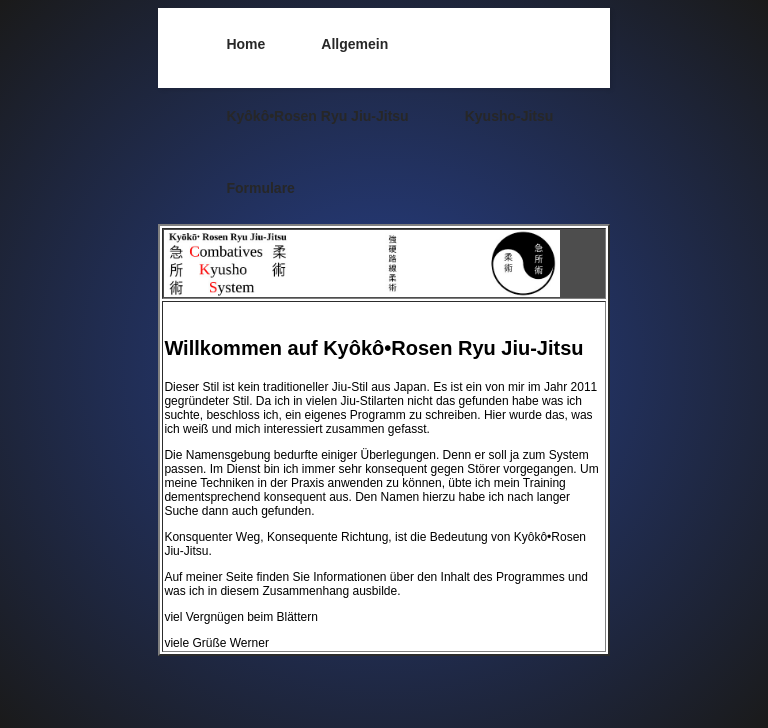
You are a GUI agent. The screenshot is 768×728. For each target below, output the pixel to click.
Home (245, 44)
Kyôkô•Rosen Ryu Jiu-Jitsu (317, 116)
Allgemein (354, 44)
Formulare (260, 188)
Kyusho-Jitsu (509, 116)
